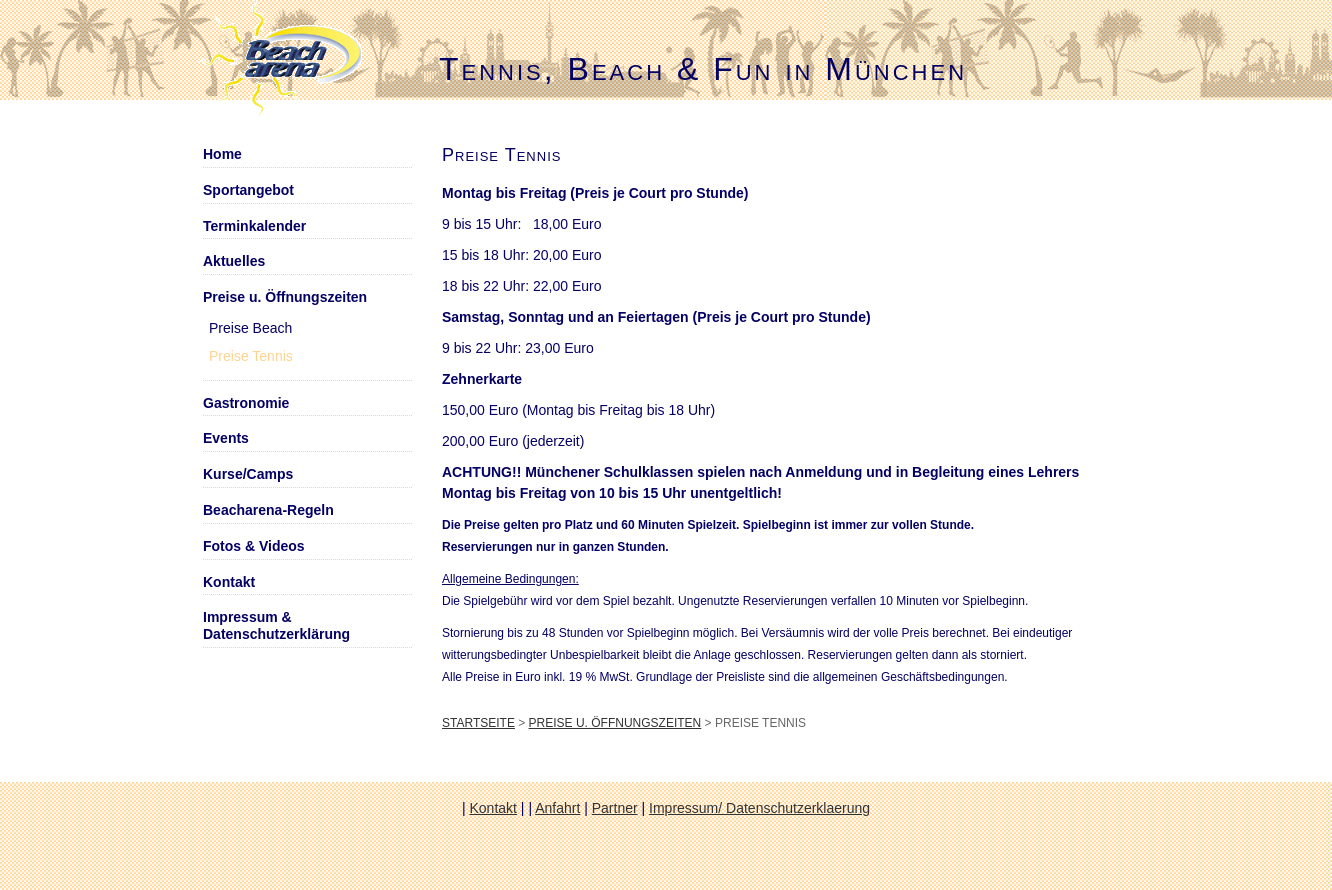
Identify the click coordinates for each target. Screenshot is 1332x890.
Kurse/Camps (248, 474)
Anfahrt (557, 808)
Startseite (478, 723)
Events (226, 438)
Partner (615, 808)
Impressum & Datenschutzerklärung (276, 625)
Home (222, 154)
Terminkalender (254, 226)
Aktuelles (234, 261)
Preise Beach (250, 328)
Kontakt (229, 582)
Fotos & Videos (254, 546)
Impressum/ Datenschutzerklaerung (759, 808)
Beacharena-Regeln (268, 510)
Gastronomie (246, 403)
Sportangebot (248, 190)
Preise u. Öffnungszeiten (615, 723)
